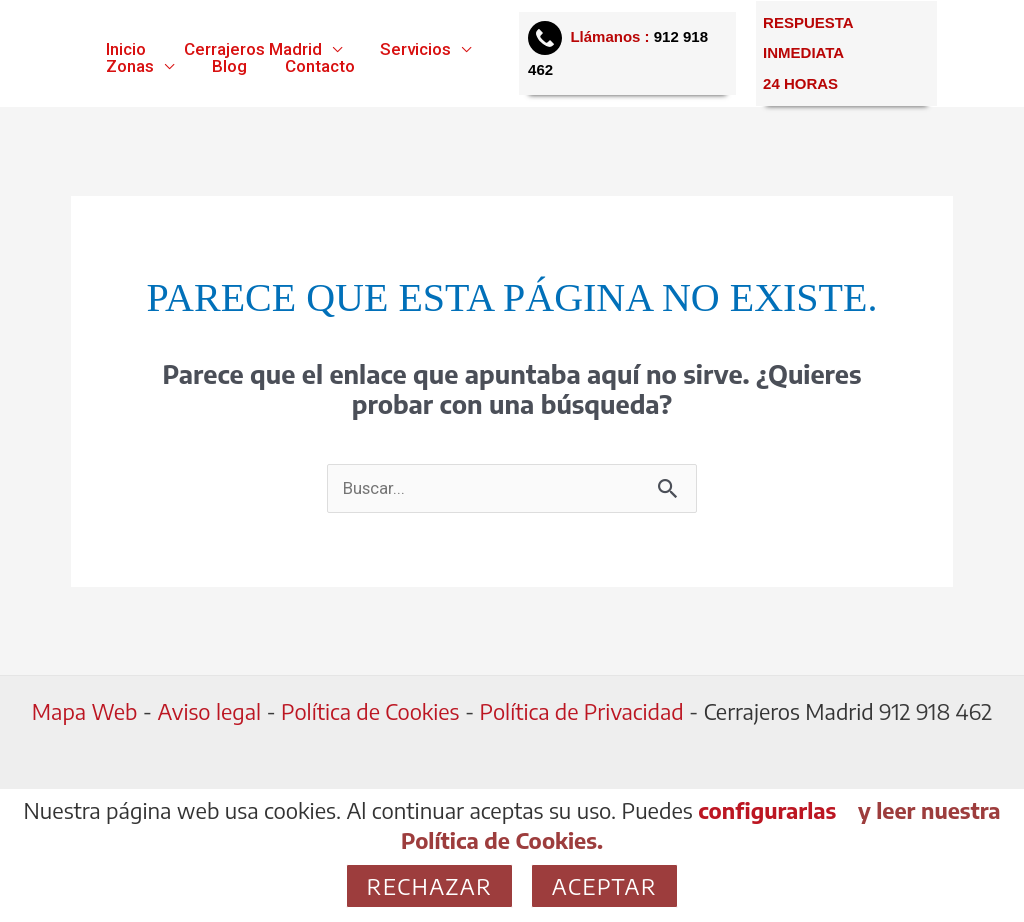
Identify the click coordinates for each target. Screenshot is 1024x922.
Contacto (310, 66)
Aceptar (604, 886)
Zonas (128, 66)
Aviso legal (205, 712)
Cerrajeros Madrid (247, 49)
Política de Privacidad (583, 712)
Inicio (124, 49)
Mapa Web (82, 712)
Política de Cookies (370, 712)
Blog (223, 66)
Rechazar (430, 886)
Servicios (405, 49)
